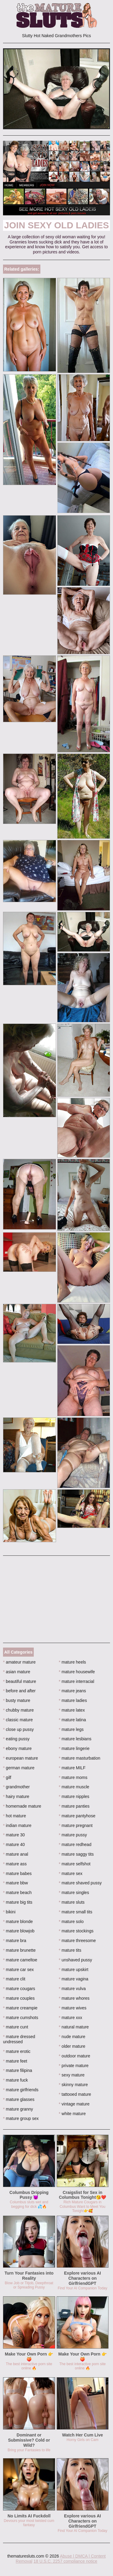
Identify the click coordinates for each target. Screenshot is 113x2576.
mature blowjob (18, 1930)
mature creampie (20, 2007)
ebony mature (17, 1748)
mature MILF (72, 1767)
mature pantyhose (77, 1815)
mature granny (18, 2109)
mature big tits (17, 1902)
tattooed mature (75, 2094)
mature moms (73, 1777)
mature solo (71, 1921)
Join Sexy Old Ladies (56, 225)
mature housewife (77, 1671)
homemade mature (22, 1806)
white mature (72, 2113)
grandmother (16, 1786)
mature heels (72, 1662)
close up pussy (18, 1729)
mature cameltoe (20, 1959)
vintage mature (74, 2104)
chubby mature (18, 1710)
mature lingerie (74, 1748)
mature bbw (15, 1882)
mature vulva (72, 1988)
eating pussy (16, 1738)
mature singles (74, 1892)
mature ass (15, 1863)
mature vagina (73, 1978)
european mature (20, 1758)
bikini (9, 1911)
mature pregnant (76, 1825)
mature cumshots (20, 2017)
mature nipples (74, 1796)
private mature (74, 2065)
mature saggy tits (76, 1854)
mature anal (15, 1854)
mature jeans (72, 1690)
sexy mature (72, 2075)
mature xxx (70, 2017)
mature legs (71, 1729)
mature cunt (15, 2026)
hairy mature (16, 1796)
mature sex (71, 1873)
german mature (18, 1767)
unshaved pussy (75, 1959)
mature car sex (18, 1969)
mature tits (70, 1950)
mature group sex (21, 2118)
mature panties (74, 1806)
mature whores (74, 1998)
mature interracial (76, 1681)
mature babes (17, 1873)
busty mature (16, 1700)
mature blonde (18, 1921)
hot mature (14, 1815)
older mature (72, 2046)
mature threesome (77, 1940)
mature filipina (17, 2070)
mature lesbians (75, 1738)
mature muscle (74, 1786)
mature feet (15, 2061)
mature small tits (75, 1911)
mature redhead (75, 1844)
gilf (7, 1777)
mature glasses (18, 2099)
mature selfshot (74, 1863)
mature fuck (15, 2080)
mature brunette (19, 1950)
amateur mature (19, 1662)
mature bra (14, 1940)
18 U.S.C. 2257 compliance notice (65, 2561)
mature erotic (16, 2051)
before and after (19, 1690)
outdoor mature (74, 2055)
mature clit (14, 1978)
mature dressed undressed (19, 2039)
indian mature (17, 1825)
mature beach (17, 1892)
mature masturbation (79, 1758)
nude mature (72, 2036)
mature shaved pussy (80, 1882)
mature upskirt (73, 1969)
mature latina (72, 1719)
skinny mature (73, 2084)
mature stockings (76, 1930)
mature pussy (73, 1834)
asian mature (16, 1671)
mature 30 (14, 1834)
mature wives (72, 2007)
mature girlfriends (21, 2089)
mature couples (19, 1998)
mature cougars (19, 1988)
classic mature (18, 1719)
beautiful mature (19, 1681)
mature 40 (14, 1844)
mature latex (72, 1710)
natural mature (74, 2026)
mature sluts (72, 1902)
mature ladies (73, 1700)
